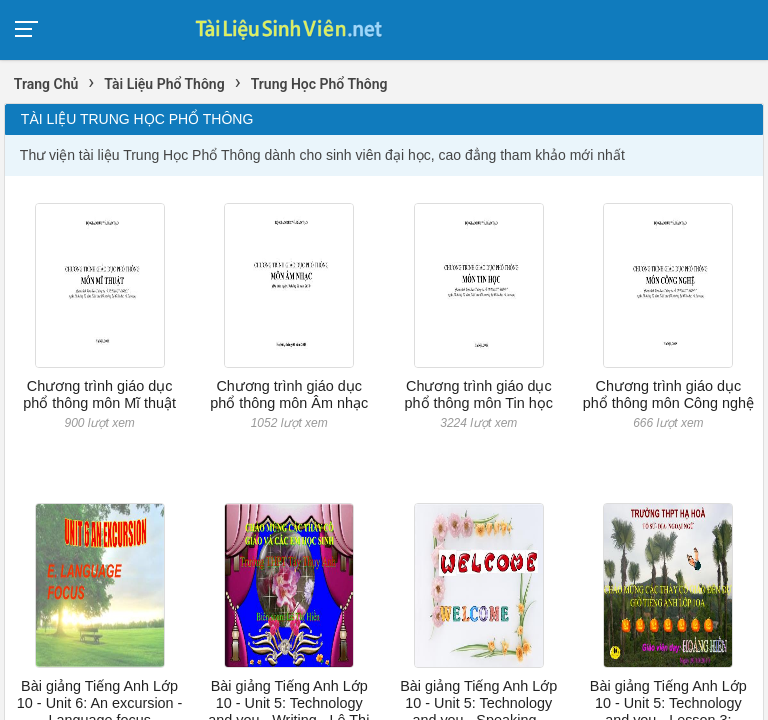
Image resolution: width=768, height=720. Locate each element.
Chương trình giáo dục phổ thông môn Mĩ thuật (99, 394)
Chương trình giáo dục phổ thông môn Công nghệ (668, 394)
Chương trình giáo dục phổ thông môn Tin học (479, 394)
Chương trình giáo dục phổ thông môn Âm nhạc (289, 394)
